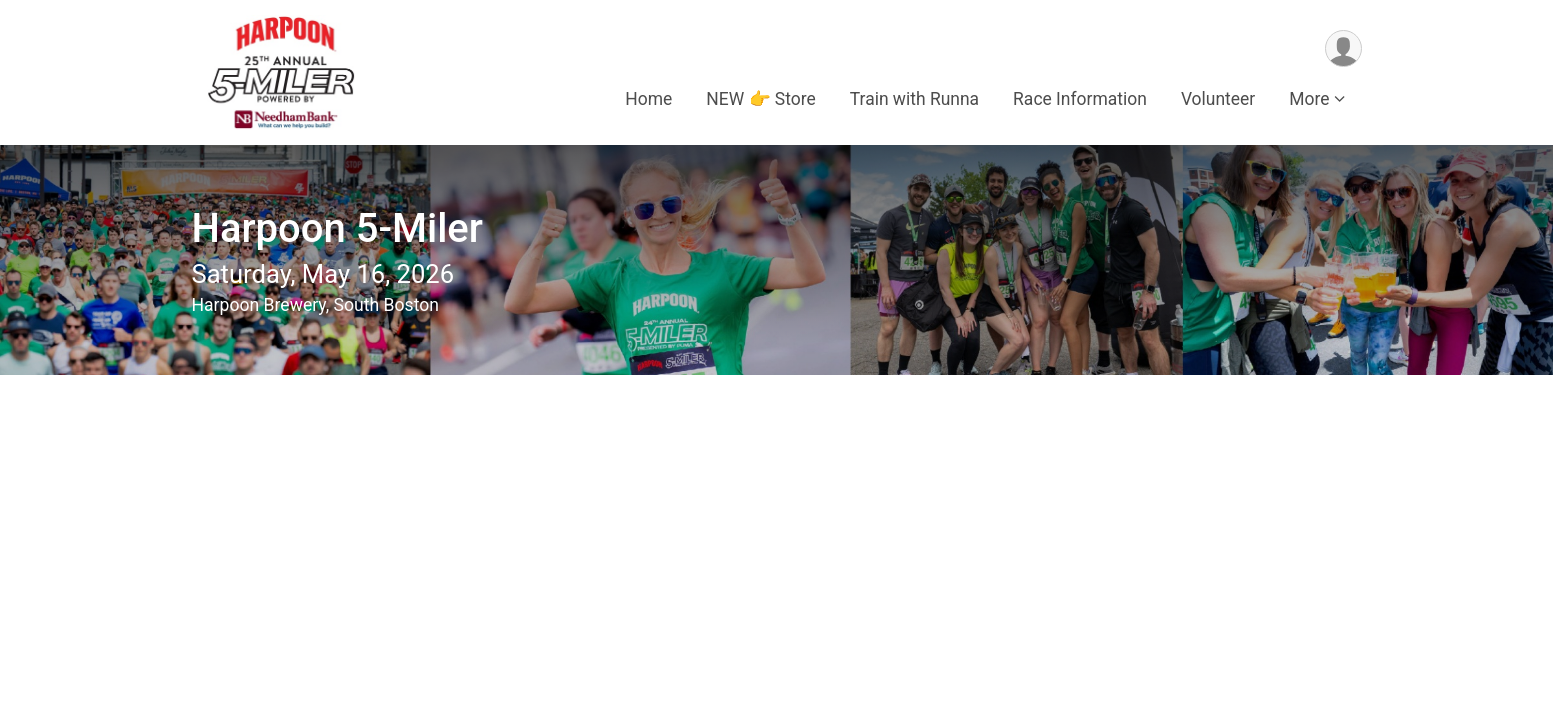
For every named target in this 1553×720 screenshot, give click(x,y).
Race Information (1080, 99)
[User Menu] (1343, 48)
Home (648, 99)
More (1309, 99)
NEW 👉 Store (760, 99)
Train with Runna (914, 99)
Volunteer (1218, 99)
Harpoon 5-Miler (337, 228)
